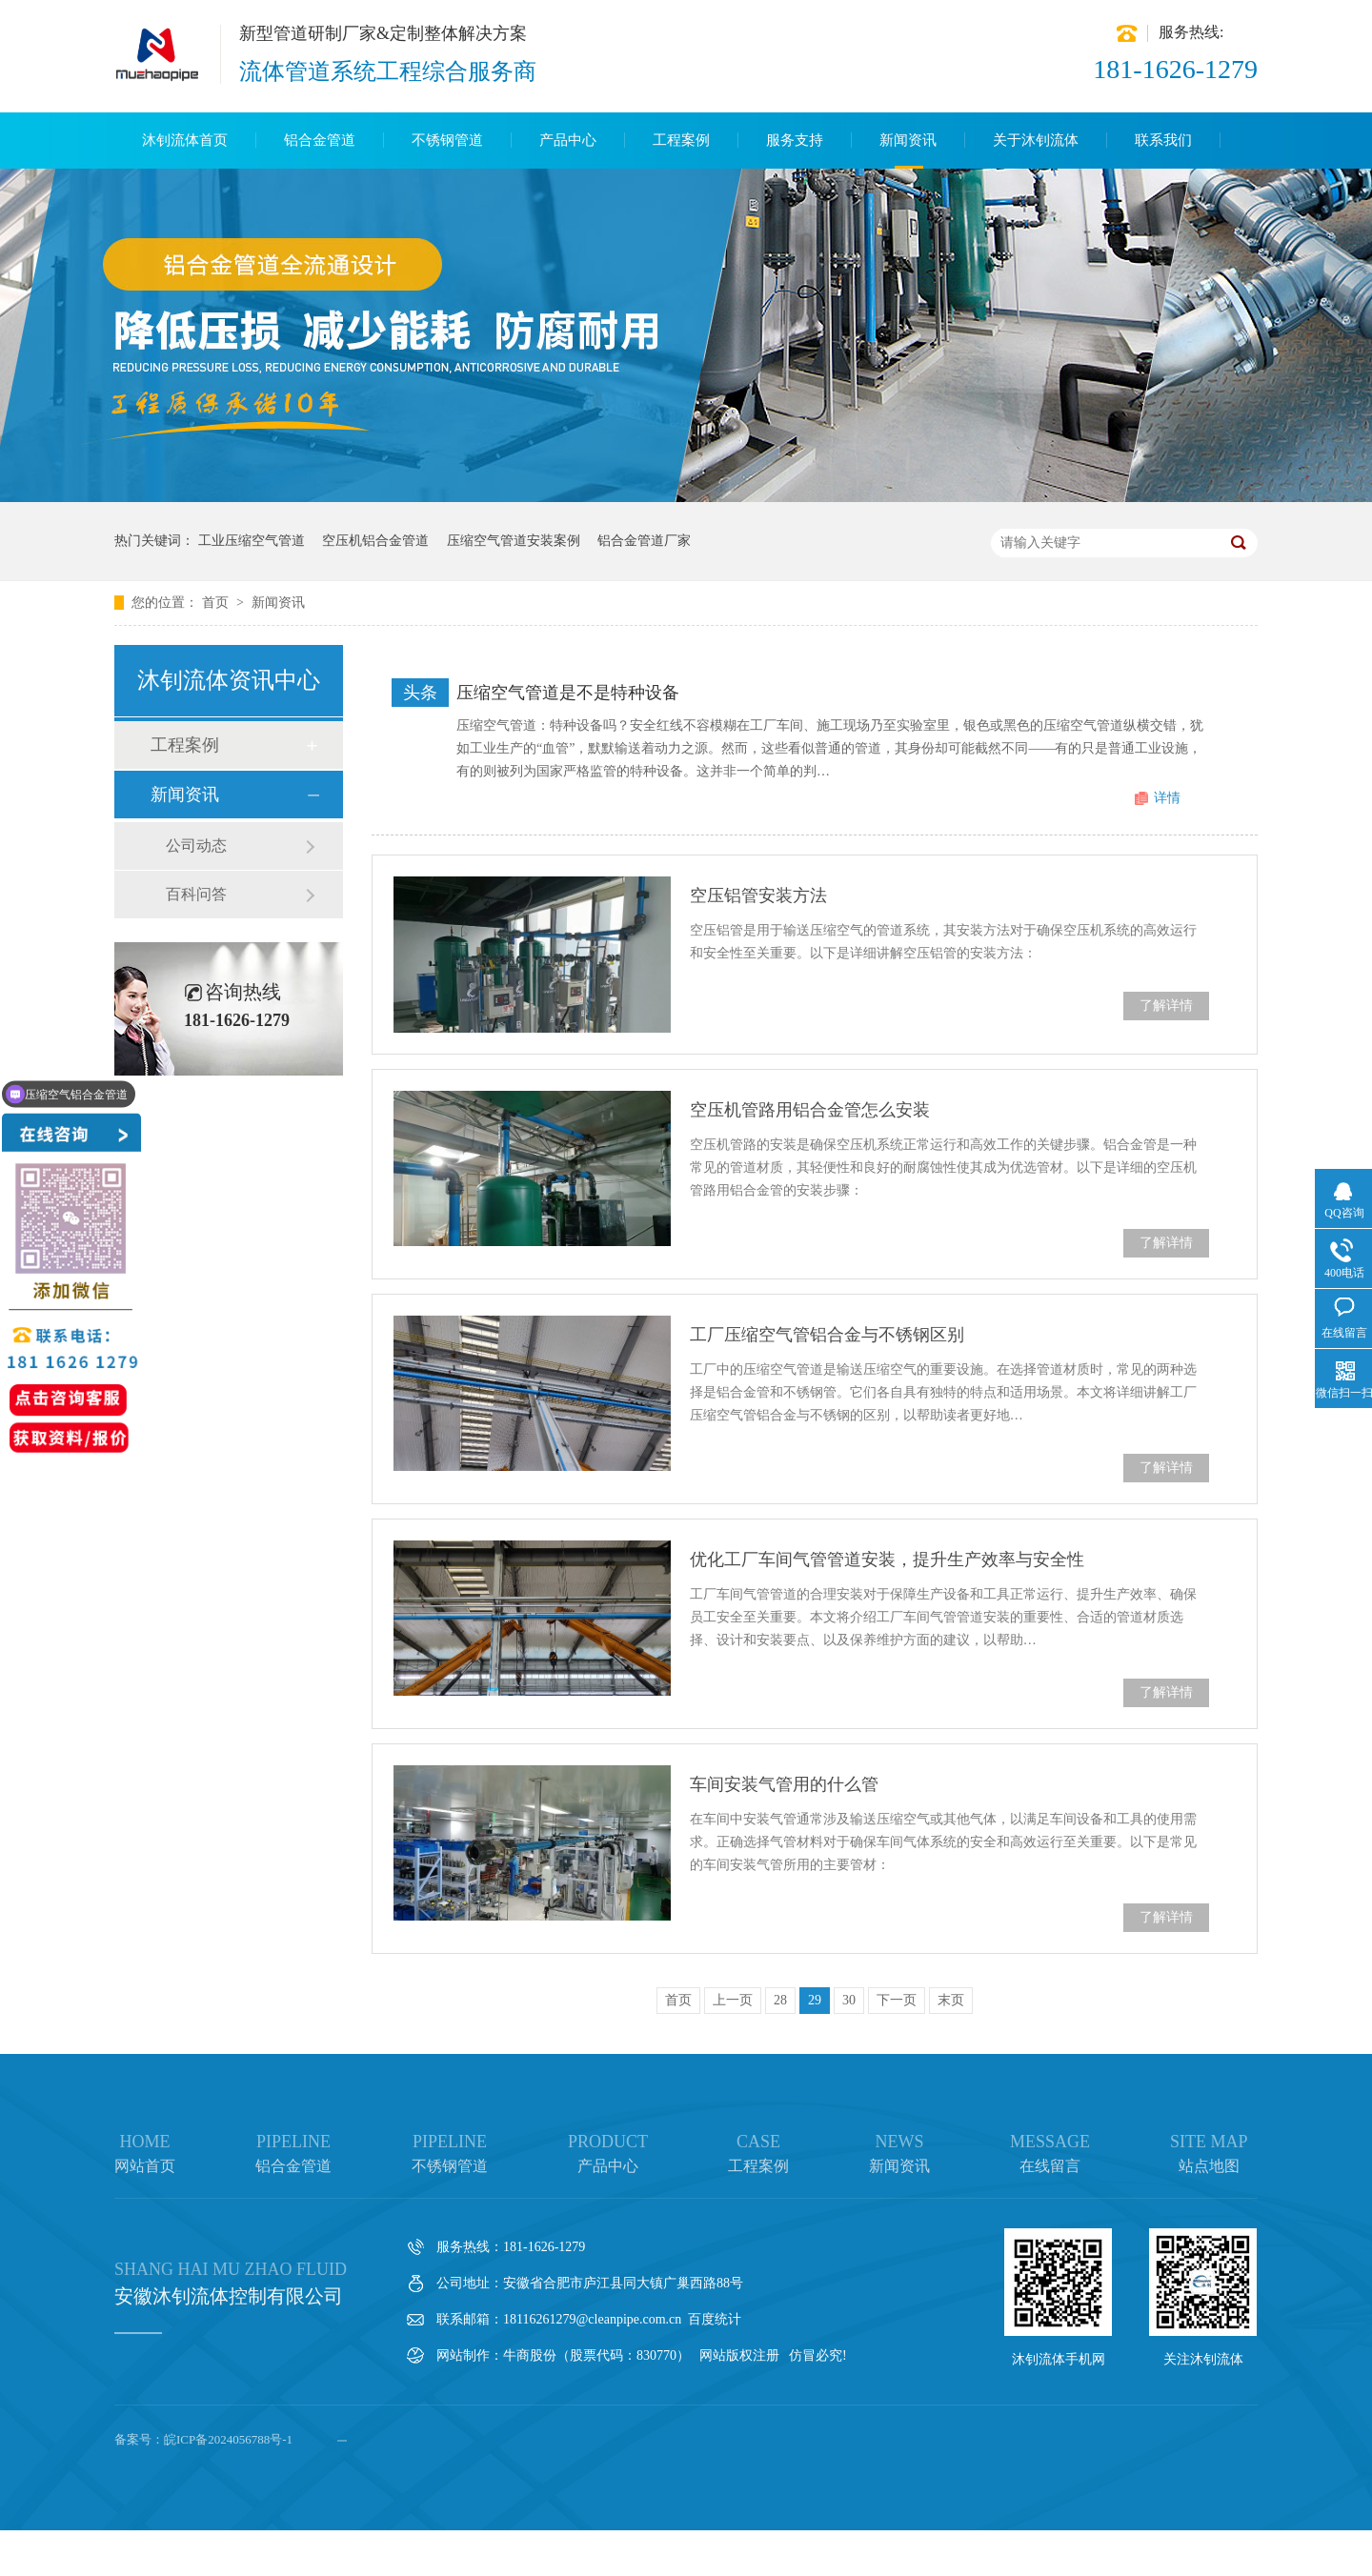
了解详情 (1166, 1005)
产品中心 (567, 140)
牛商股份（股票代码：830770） (596, 2355)
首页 (217, 602)
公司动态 (196, 845)
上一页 (733, 2000)
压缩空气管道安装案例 (513, 540)
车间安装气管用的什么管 (784, 1784)
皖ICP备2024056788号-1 (228, 2439)
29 (814, 2000)
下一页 (897, 2000)
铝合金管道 (319, 140)
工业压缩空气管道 (251, 540)
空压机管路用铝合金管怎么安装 (810, 1109)
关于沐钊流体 (1036, 140)
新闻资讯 (908, 140)
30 (849, 2000)
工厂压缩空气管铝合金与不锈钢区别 (827, 1334)
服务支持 (794, 140)
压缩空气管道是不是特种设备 (567, 692)
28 (780, 2000)
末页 (951, 2000)
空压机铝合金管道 (375, 540)
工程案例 (681, 140)
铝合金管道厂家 (644, 540)
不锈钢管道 (447, 140)
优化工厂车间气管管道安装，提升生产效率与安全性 (887, 1559)
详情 (1167, 798)
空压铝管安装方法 (758, 895)
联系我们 (1163, 140)
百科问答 (196, 894)
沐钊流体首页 (185, 140)
